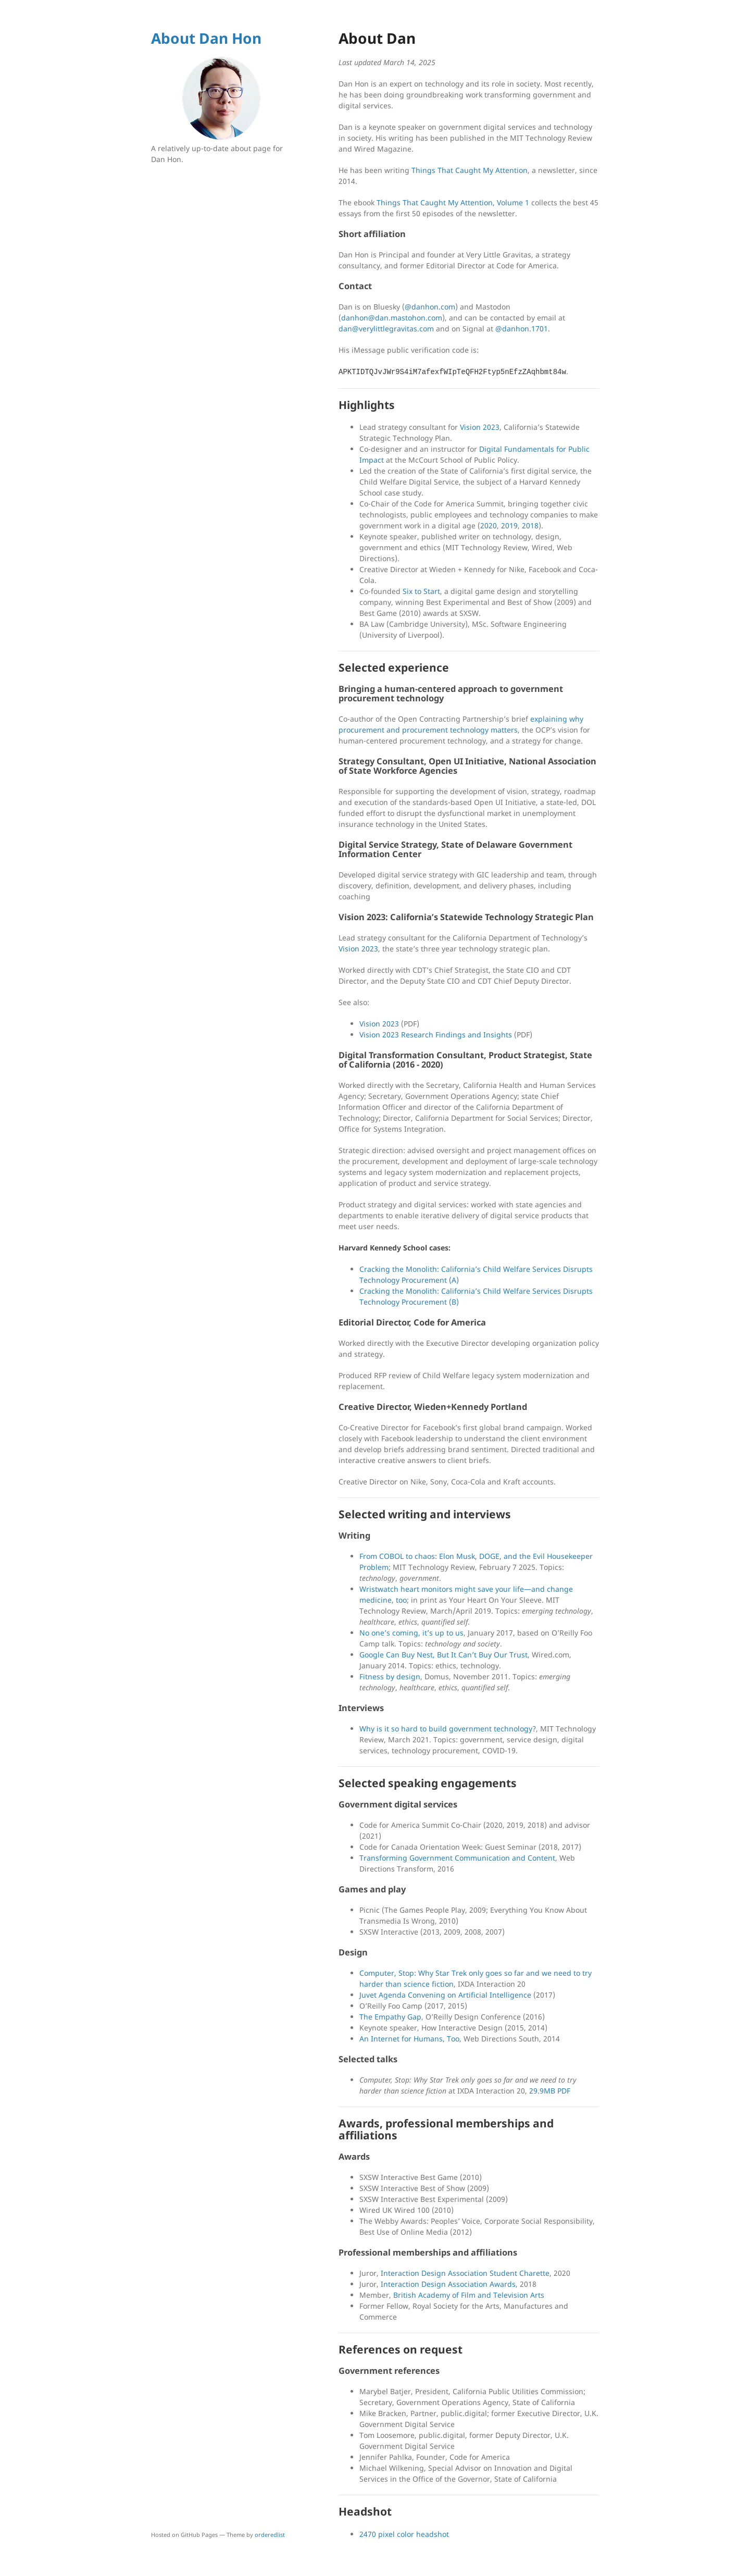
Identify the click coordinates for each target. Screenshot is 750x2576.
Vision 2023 (479, 427)
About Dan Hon (206, 38)
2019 (509, 525)
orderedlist (270, 2534)
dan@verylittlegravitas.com (386, 328)
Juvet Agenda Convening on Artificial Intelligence (445, 1995)
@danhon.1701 (521, 328)
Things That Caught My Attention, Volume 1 (453, 202)
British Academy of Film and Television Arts (468, 2295)
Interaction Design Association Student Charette (465, 2273)
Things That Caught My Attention (469, 170)
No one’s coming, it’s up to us (411, 1633)
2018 (530, 525)
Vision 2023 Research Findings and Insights (435, 1034)
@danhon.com (430, 307)
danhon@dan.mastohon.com (391, 318)
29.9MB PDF (549, 2091)
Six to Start (421, 591)
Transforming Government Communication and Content (457, 1858)
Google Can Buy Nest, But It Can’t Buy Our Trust (443, 1654)
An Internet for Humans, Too (409, 2039)
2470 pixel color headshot (404, 2534)
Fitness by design (389, 1676)
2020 (488, 525)
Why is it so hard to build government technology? (447, 1728)
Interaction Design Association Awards (448, 2284)
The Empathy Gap (390, 2017)
